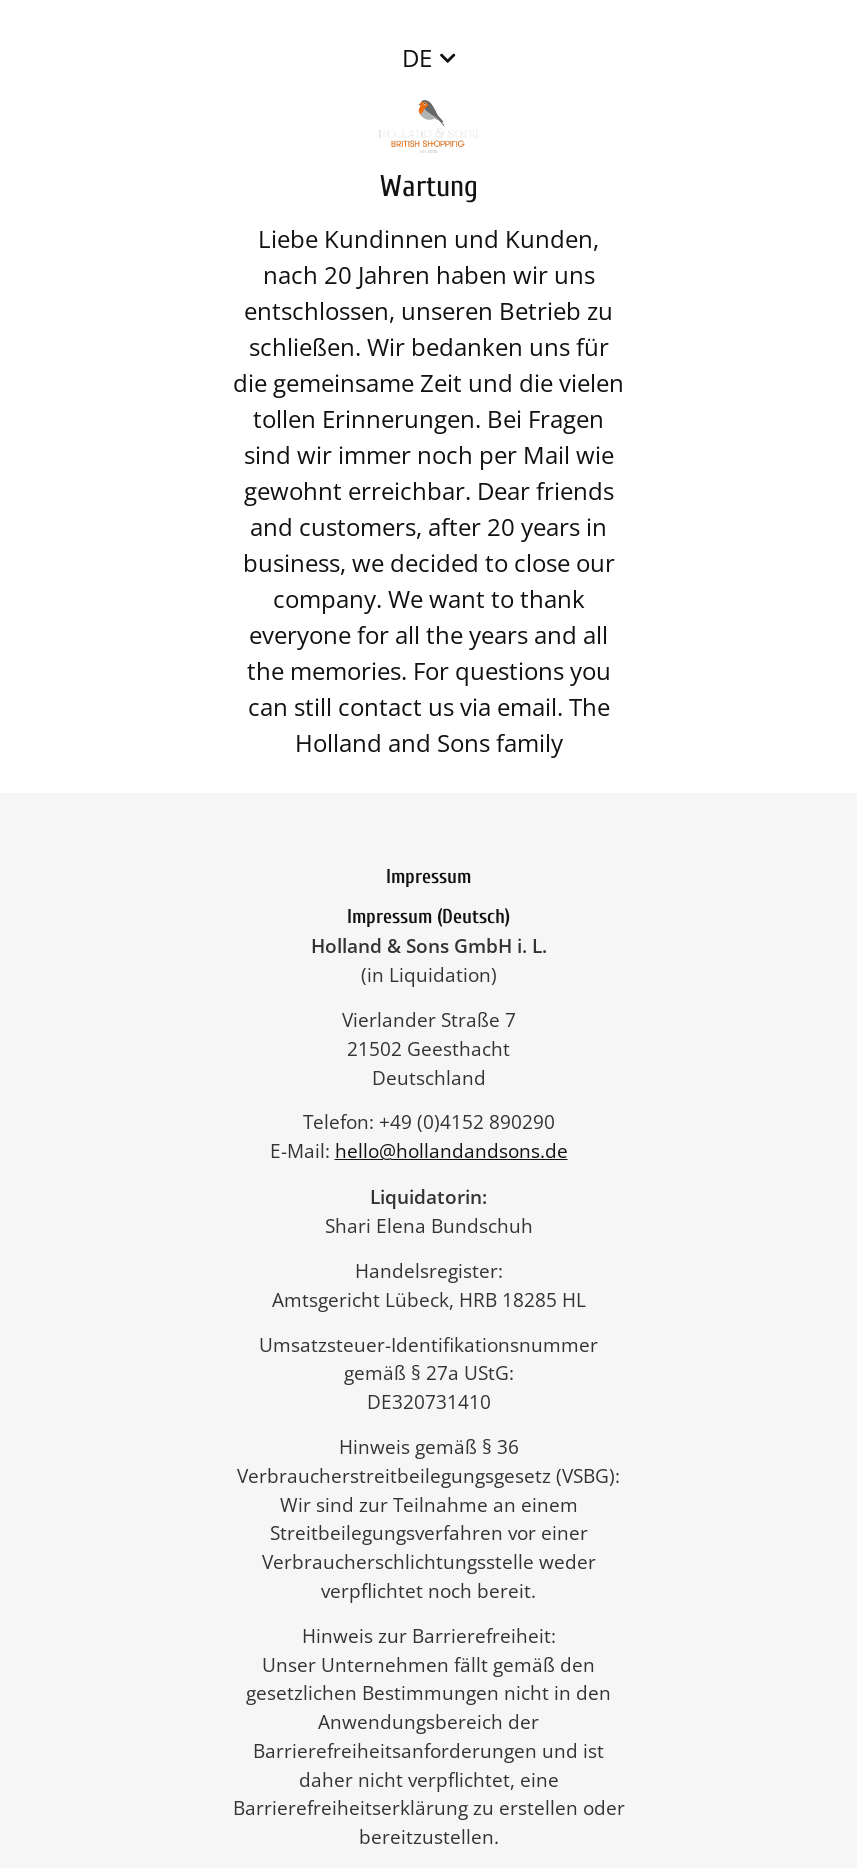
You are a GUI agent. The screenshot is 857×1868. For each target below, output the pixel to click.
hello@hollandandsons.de (461, 1150)
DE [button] (417, 57)
